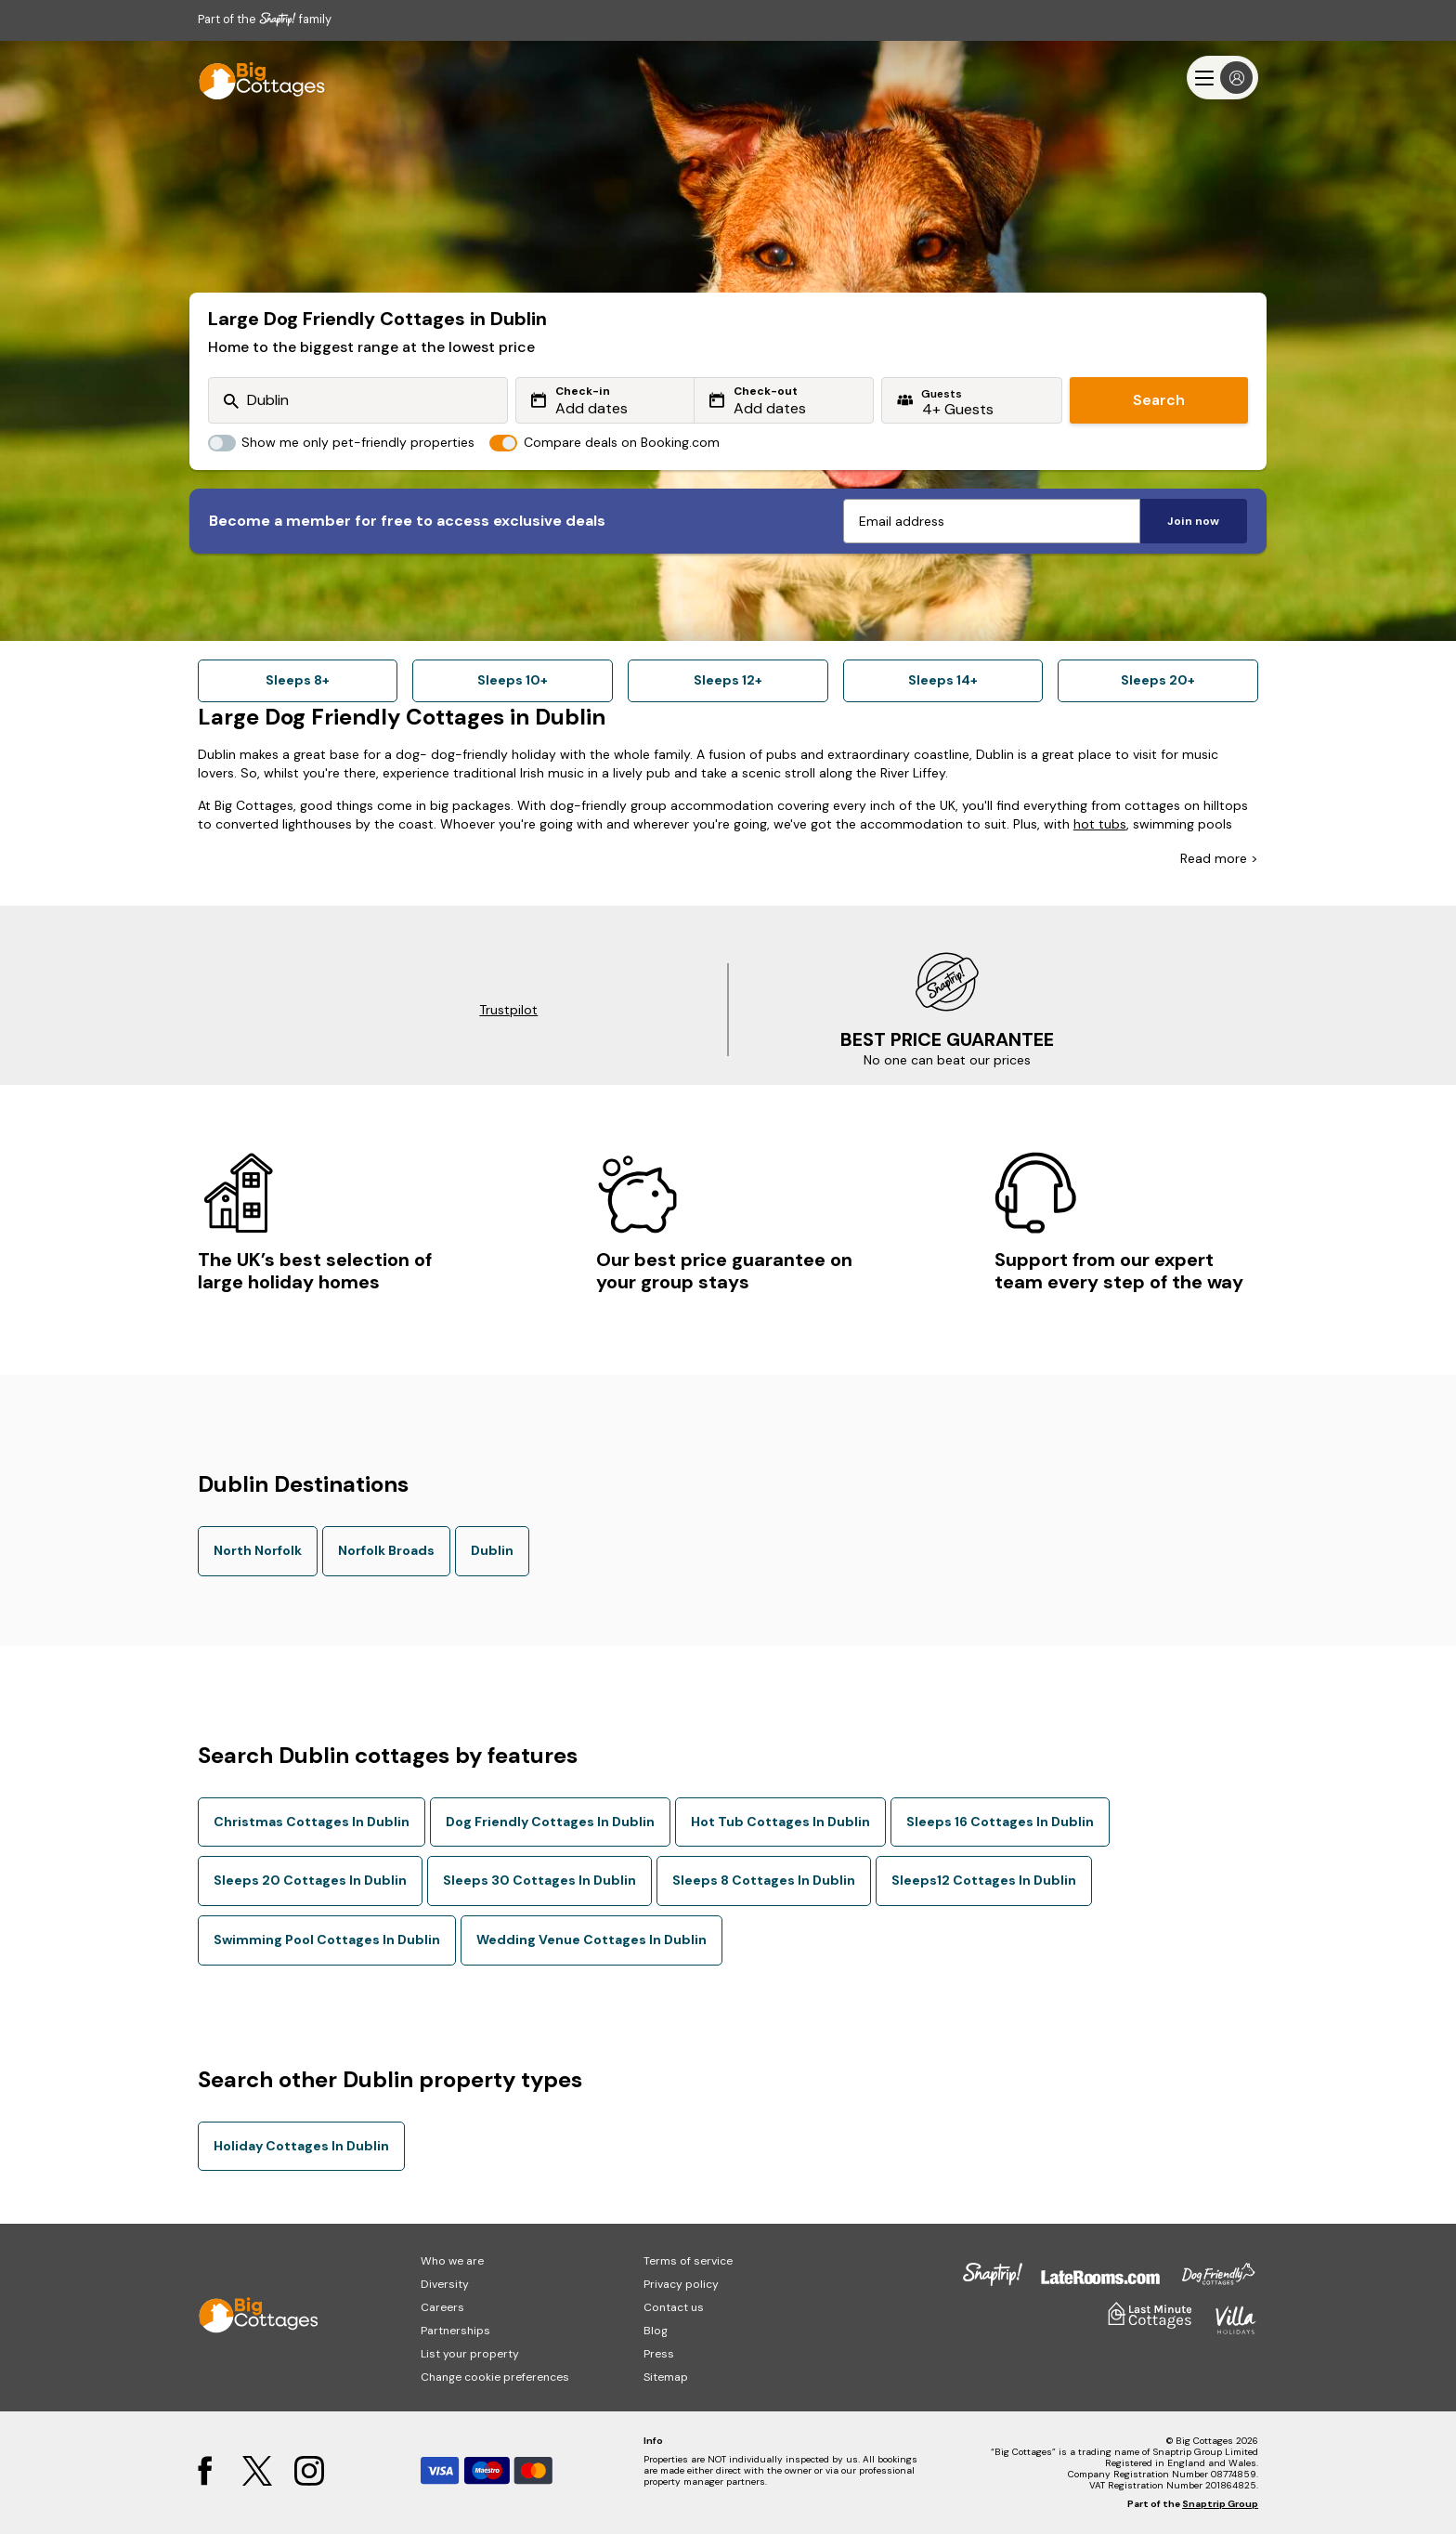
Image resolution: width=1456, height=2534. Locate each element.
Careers (442, 2307)
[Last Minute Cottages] (253, 77)
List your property (470, 2353)
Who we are (452, 2260)
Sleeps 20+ (1158, 680)
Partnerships (455, 2330)
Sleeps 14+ (943, 680)
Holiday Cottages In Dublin (301, 2145)
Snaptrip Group (1220, 2504)
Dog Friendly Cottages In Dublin (550, 1821)
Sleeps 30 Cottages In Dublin (539, 1880)
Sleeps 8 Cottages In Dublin (763, 1880)
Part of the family (265, 19)
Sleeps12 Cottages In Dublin (983, 1880)
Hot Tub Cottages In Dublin (780, 1821)
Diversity (445, 2284)
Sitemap (666, 2377)
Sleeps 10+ (512, 680)
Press (659, 2353)
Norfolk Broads (386, 1550)
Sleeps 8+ (298, 680)
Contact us (674, 2307)
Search (1159, 400)
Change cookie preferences (495, 2377)
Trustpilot (508, 1009)
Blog (656, 2330)
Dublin (492, 1550)
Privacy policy (681, 2284)
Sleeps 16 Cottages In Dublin (1000, 1821)
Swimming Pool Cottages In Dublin (327, 1939)
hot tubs (1099, 824)
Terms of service (688, 2260)
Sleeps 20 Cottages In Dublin (310, 1880)
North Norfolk (258, 1550)
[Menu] (1222, 77)
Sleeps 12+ (728, 680)
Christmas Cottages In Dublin (312, 1821)
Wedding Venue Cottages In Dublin (591, 1939)
